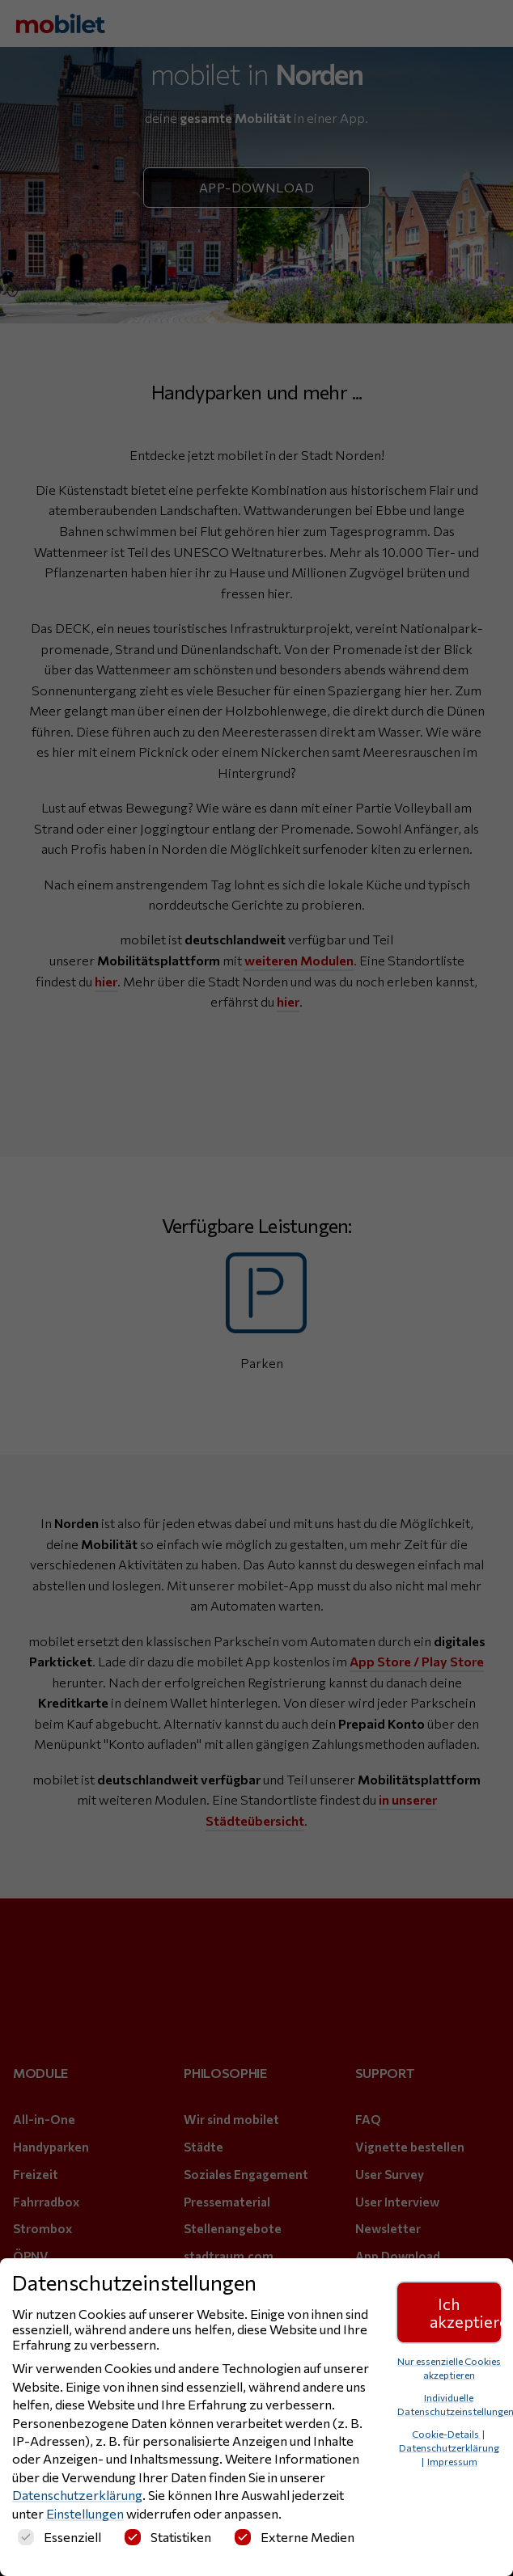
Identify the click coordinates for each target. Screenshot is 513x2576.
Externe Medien (294, 2536)
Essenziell (59, 2536)
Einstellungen (85, 2513)
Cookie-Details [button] (446, 2433)
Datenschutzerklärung (77, 2494)
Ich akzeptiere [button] (466, 2312)
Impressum (452, 2461)
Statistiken (168, 2536)
